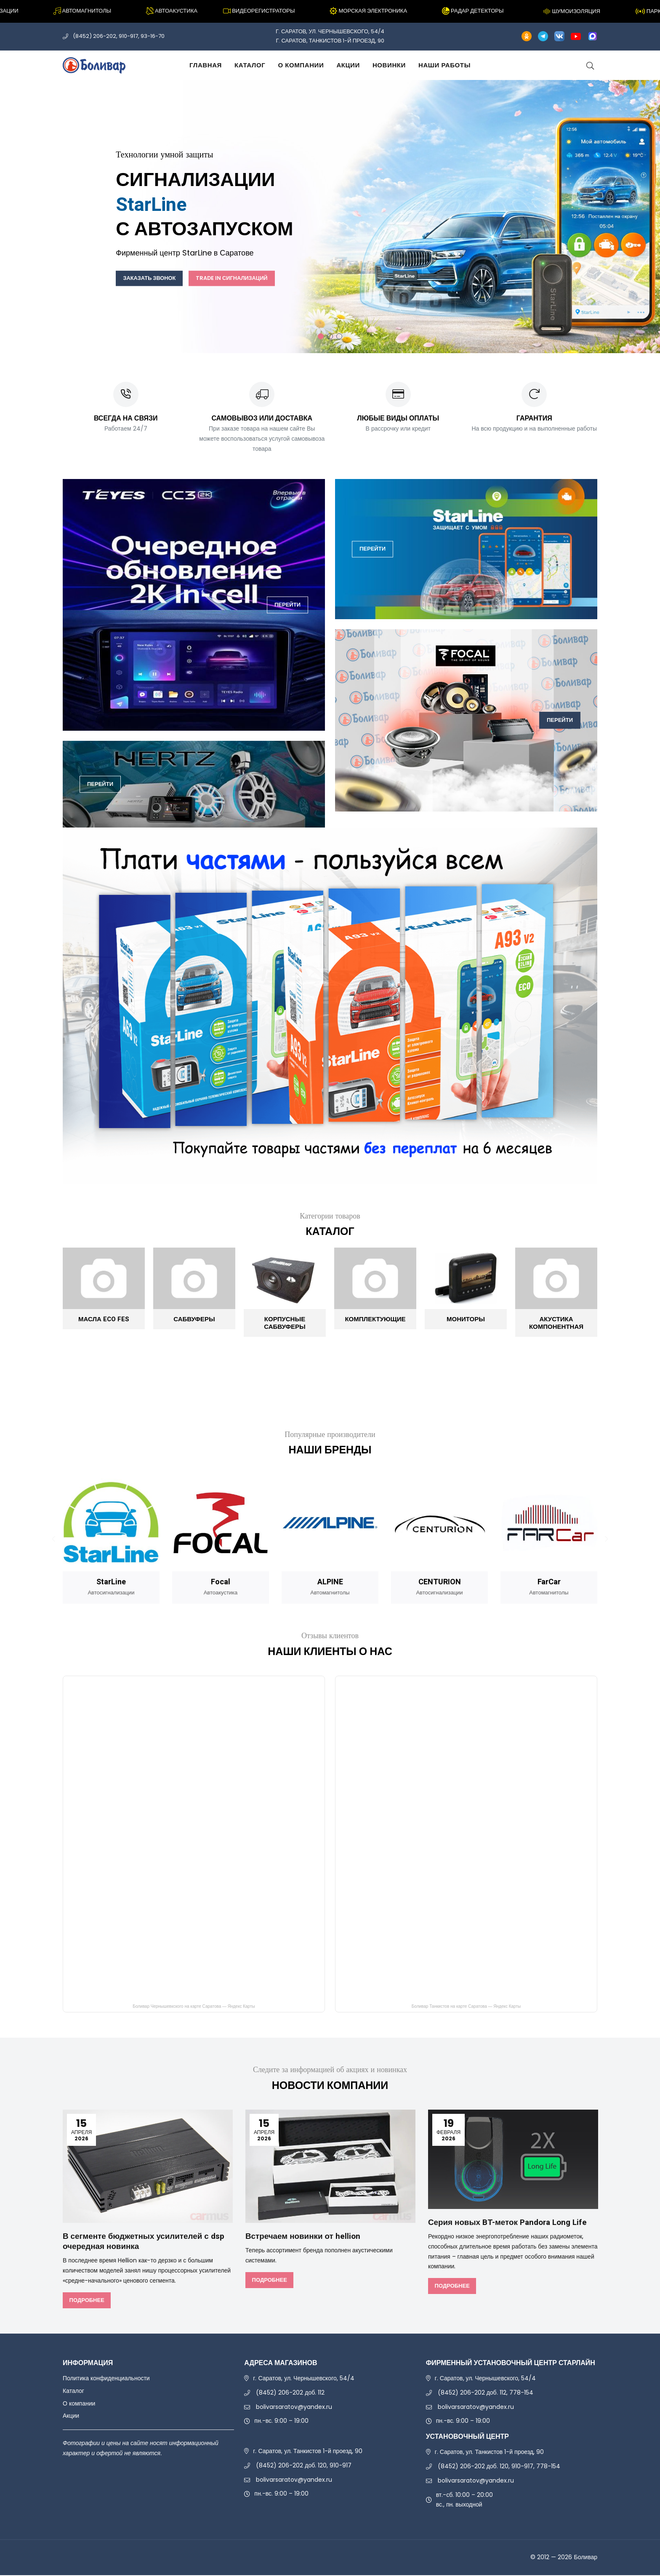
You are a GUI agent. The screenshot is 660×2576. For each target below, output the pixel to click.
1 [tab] (321, 336)
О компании (301, 65)
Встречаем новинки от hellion (305, 2237)
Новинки (389, 65)
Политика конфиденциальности (106, 2378)
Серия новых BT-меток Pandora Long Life (512, 2223)
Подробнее (86, 2301)
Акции (348, 65)
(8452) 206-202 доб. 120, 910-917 (303, 2466)
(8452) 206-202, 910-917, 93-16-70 (119, 36)
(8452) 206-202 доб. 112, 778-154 (485, 2393)
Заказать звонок (155, 278)
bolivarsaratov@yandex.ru (294, 2407)
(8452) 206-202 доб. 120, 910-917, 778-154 (499, 2467)
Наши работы (444, 65)
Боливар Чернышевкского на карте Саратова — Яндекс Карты (194, 2007)
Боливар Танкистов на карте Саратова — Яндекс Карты (466, 2007)
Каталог (249, 65)
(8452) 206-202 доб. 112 (290, 2393)
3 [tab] (339, 336)
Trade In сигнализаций (253, 278)
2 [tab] (330, 336)
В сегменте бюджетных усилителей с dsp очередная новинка (140, 2242)
